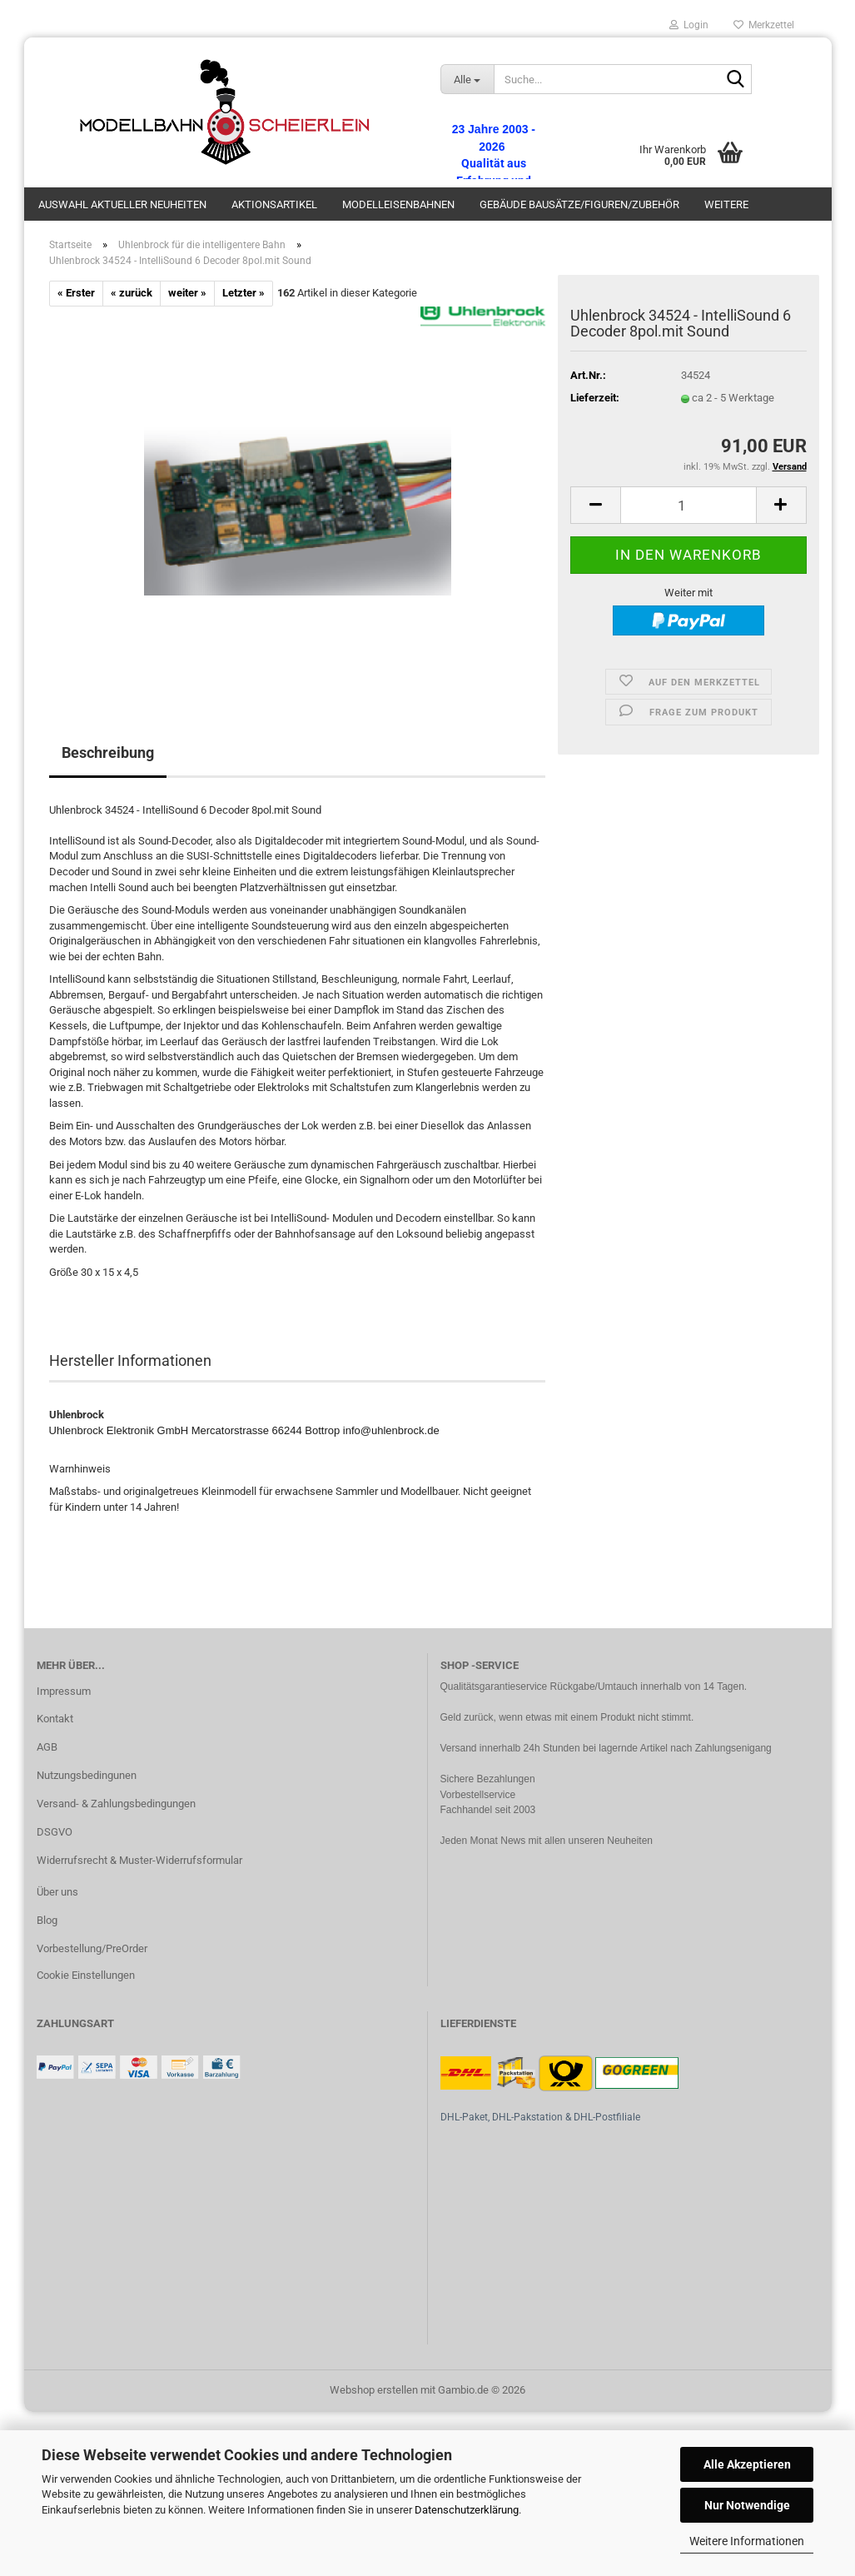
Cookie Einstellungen (86, 1975)
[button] (595, 505)
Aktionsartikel (274, 204)
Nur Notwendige (747, 2505)
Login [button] (688, 25)
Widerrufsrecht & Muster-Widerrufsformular (139, 1860)
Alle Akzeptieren (747, 2464)
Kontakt (55, 1718)
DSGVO (54, 1832)
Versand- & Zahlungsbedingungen (116, 1803)
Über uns (57, 1892)
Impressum (64, 1691)
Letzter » (243, 292)
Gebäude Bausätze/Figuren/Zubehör (579, 204)
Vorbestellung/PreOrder (92, 1948)
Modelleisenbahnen (398, 204)
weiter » (187, 292)
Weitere (726, 204)
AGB (47, 1747)
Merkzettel (763, 25)
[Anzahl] (688, 505)
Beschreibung (108, 752)
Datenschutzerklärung (467, 2510)
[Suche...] (467, 79)
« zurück (131, 292)
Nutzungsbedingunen (87, 1775)
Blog (47, 1920)
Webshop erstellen (374, 2390)
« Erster (76, 292)
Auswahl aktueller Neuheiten (122, 204)
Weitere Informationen (746, 2541)
